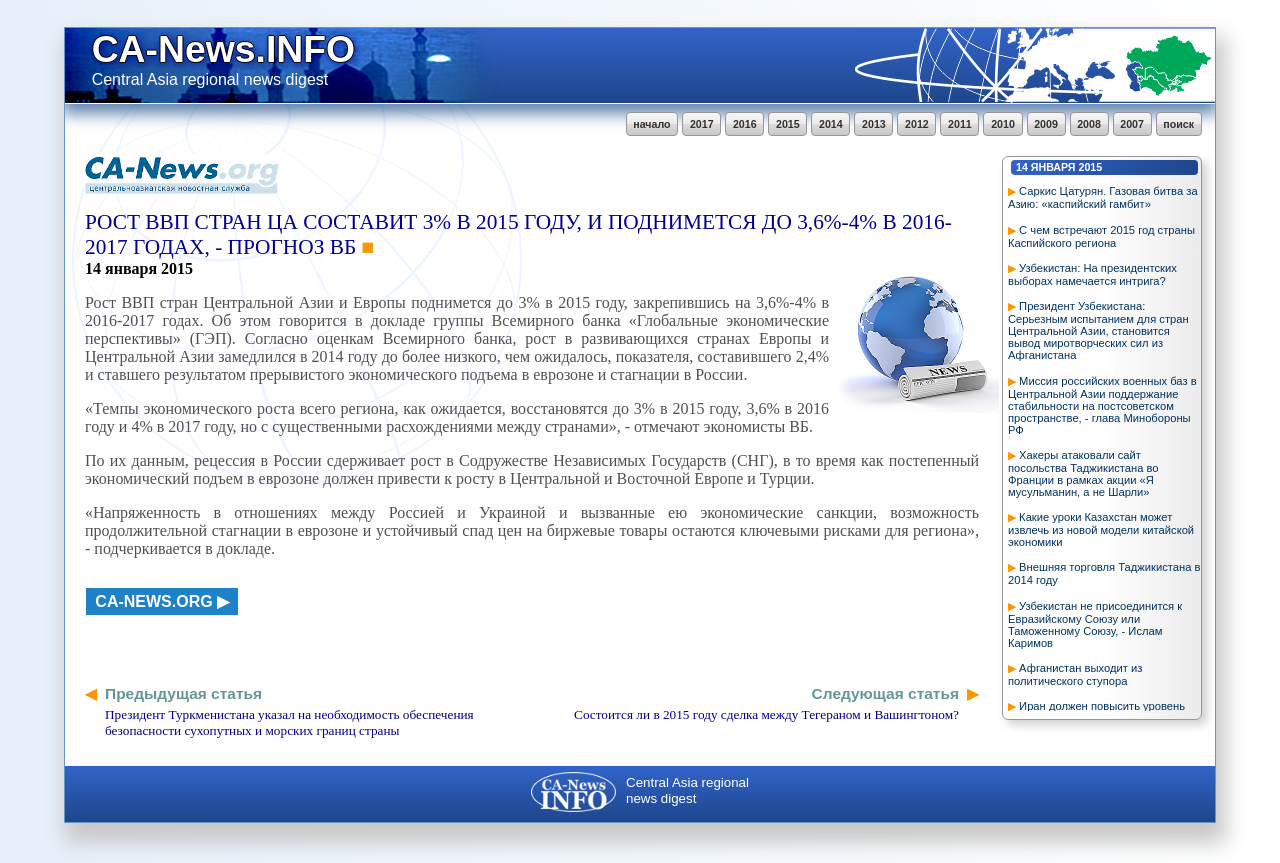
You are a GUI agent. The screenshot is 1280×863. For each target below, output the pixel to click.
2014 (831, 124)
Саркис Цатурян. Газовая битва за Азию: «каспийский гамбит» (1103, 197)
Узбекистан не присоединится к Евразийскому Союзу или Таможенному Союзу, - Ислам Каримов (1095, 624)
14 (1022, 167)
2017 (702, 124)
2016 (745, 124)
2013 (874, 124)
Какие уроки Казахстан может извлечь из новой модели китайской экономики (1101, 529)
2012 (917, 124)
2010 (1003, 124)
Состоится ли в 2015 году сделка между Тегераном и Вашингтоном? (766, 714)
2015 (788, 124)
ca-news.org (153, 601)
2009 (1046, 124)
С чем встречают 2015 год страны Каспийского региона (1101, 236)
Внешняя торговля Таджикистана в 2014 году (1104, 573)
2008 (1089, 124)
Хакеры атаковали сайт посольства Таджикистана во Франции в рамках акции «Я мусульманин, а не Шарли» (1083, 473)
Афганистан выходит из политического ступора (1075, 674)
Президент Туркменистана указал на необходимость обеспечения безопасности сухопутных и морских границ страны (289, 722)
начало (651, 124)
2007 (1132, 124)
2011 (960, 124)
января (1053, 167)
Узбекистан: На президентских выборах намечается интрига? (1092, 274)
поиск (1178, 124)
